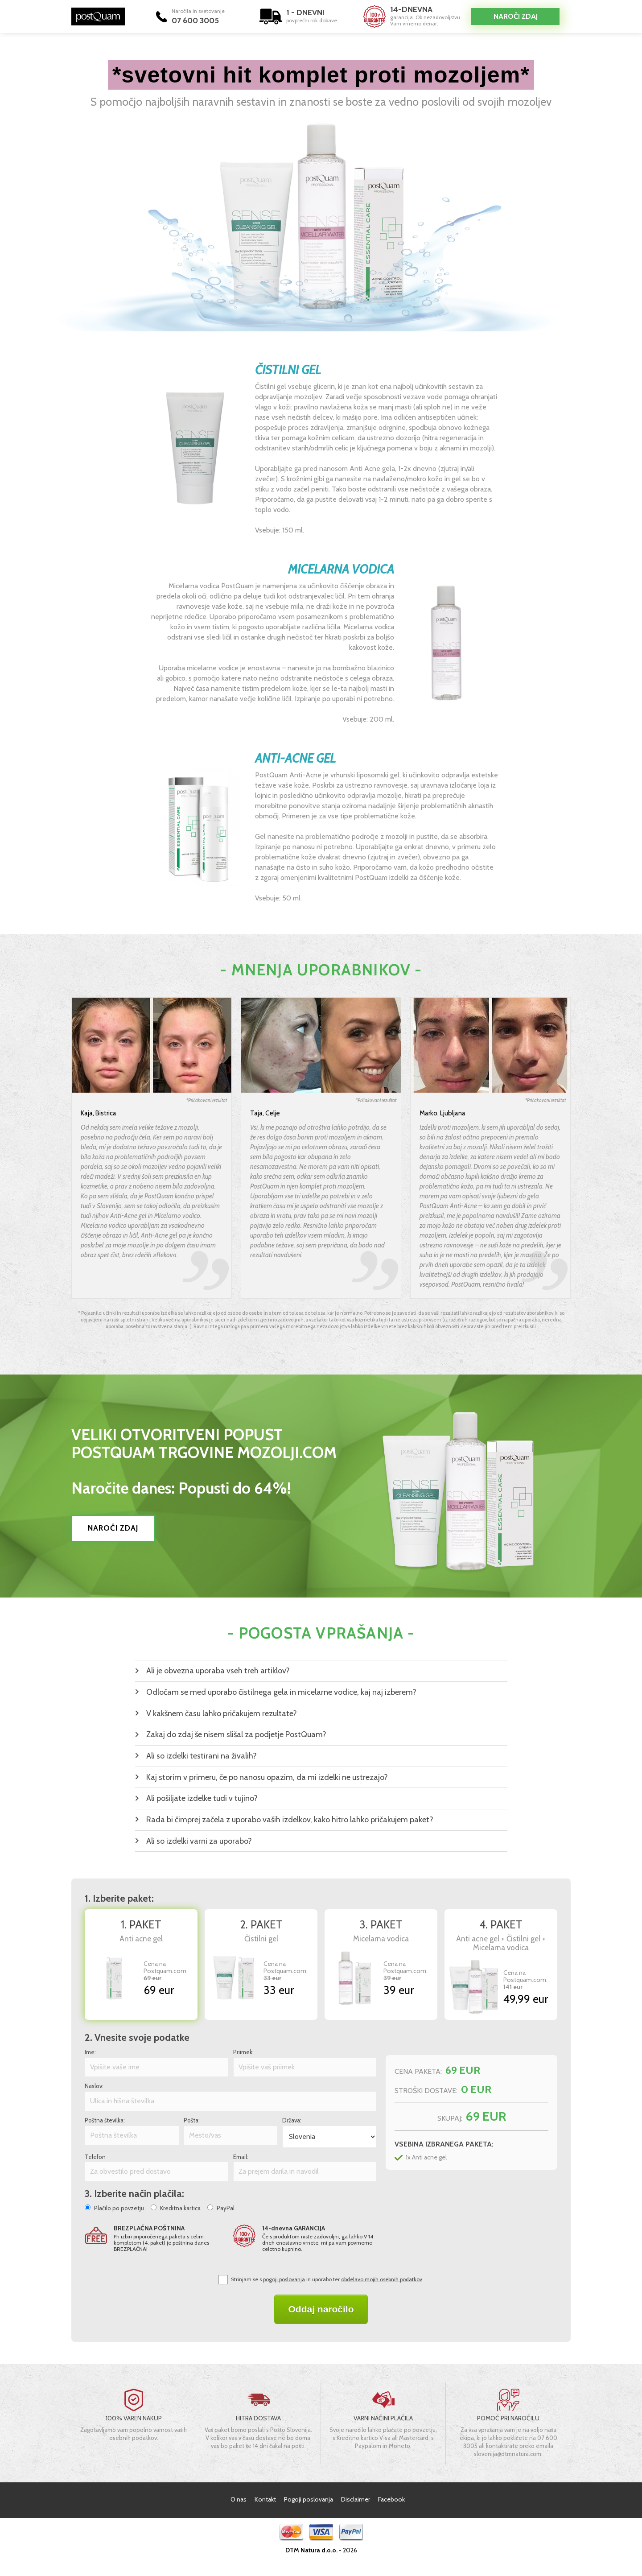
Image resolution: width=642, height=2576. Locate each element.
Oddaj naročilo (321, 2309)
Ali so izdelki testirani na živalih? (201, 1756)
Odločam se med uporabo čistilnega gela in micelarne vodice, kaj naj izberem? (281, 1692)
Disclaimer (355, 2499)
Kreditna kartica (180, 2208)
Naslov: (94, 2086)
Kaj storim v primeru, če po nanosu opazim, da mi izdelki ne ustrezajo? (267, 1777)
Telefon (95, 2157)
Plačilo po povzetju (119, 2208)
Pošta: (192, 2120)
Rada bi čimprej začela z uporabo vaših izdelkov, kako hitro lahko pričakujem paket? (289, 1820)
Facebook (391, 2499)
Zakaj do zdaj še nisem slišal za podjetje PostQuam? (236, 1734)
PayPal (226, 2208)
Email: (240, 2157)
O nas (238, 2499)
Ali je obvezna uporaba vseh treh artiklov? (218, 1671)
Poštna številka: (105, 2120)
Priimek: (243, 2052)
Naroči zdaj (516, 16)
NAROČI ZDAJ (113, 1527)
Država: (291, 2120)
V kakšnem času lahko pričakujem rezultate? (221, 1713)
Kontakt (265, 2499)
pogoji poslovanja (284, 2279)
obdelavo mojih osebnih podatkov (381, 2279)
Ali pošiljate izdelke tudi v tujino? (202, 1798)
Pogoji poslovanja (308, 2499)
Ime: (90, 2052)
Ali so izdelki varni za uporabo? (199, 1841)
